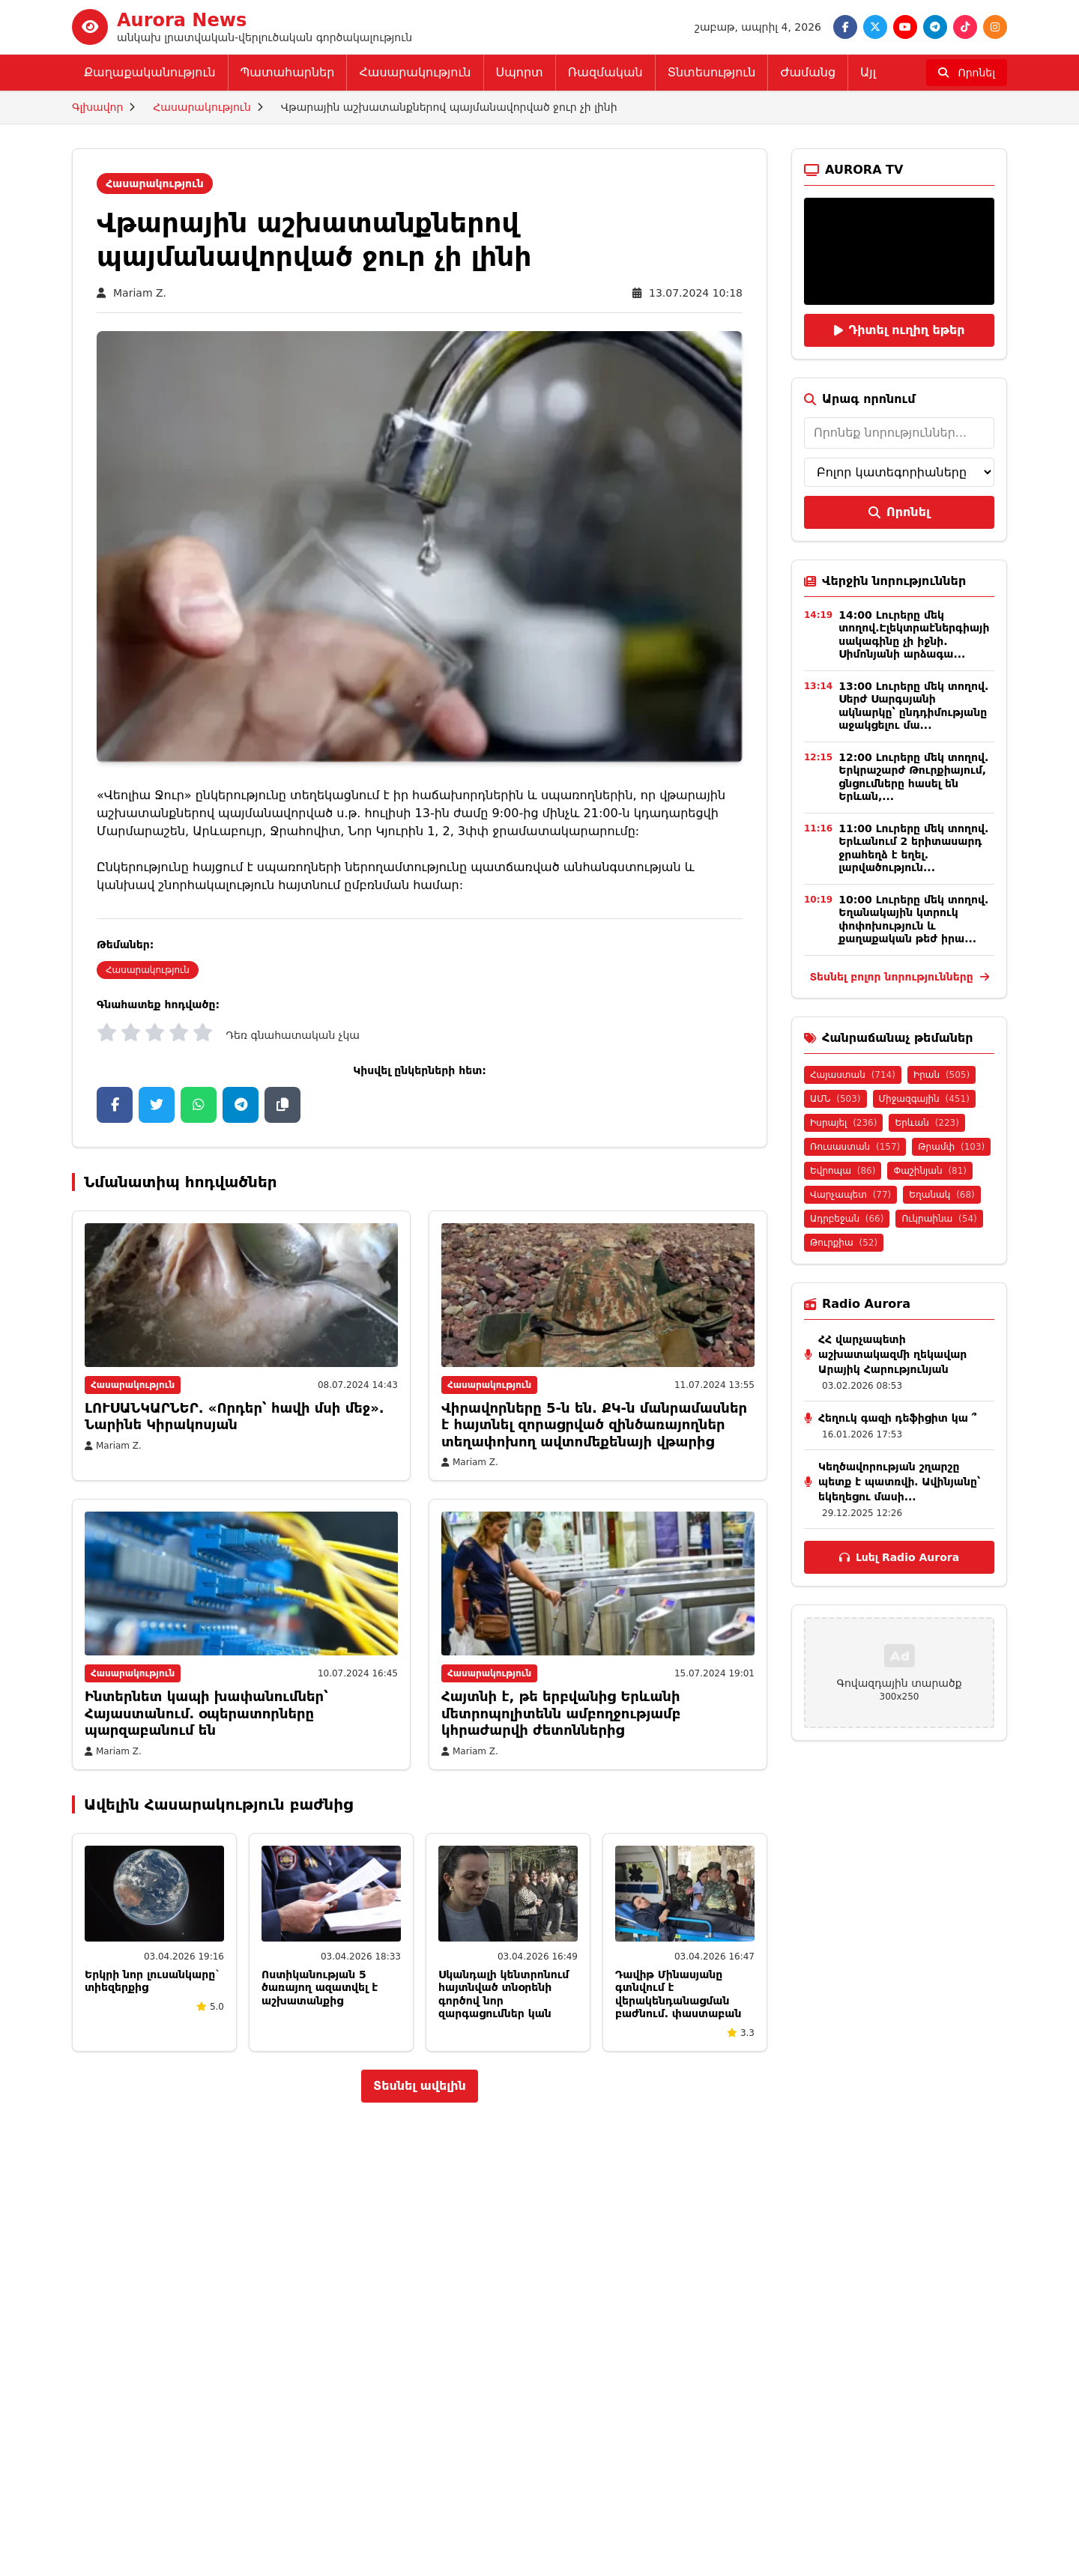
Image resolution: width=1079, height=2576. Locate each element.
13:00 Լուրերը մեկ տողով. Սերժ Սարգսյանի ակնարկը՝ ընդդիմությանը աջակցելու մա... (913, 706)
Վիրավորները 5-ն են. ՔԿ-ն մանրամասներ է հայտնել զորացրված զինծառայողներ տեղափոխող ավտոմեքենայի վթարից (594, 1424)
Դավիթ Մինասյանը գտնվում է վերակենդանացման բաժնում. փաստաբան (678, 1994)
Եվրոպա (842, 1171)
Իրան (941, 1075)
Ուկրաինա (938, 1218)
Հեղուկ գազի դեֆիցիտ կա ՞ (897, 1418)
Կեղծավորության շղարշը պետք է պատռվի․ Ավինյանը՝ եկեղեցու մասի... (899, 1482)
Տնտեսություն (712, 72)
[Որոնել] (966, 72)
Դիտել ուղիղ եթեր (899, 330)
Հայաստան (852, 1075)
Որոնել (899, 512)
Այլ (868, 72)
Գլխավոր (97, 107)
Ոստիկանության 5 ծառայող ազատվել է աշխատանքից (320, 1988)
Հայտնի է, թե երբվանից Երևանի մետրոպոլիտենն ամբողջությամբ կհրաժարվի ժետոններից (560, 1713)
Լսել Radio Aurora (899, 1557)
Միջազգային (924, 1099)
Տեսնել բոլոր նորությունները (898, 977)
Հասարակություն (415, 72)
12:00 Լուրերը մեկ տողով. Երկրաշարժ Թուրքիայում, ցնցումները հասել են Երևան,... (913, 777)
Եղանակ (941, 1194)
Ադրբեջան (846, 1218)
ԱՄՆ (835, 1099)
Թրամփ (951, 1147)
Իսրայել (843, 1123)
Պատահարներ (288, 72)
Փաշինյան (930, 1171)
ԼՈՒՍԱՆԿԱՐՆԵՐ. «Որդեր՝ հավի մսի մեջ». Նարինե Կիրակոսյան (234, 1416)
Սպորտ (519, 72)
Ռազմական (605, 72)
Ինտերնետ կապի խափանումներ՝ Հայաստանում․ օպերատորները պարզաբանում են (206, 1713)
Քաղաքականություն (150, 72)
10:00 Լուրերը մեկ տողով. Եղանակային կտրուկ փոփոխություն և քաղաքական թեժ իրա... (913, 919)
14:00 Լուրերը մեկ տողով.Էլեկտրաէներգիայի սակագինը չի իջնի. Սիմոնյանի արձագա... (913, 635)
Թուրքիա (843, 1242)
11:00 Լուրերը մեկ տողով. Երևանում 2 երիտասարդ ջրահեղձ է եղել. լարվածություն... (913, 848)
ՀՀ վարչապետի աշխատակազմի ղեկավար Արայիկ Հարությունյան (892, 1354)
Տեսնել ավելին (419, 2086)
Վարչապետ (850, 1194)
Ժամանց (807, 72)
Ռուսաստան (855, 1147)
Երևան (927, 1123)
